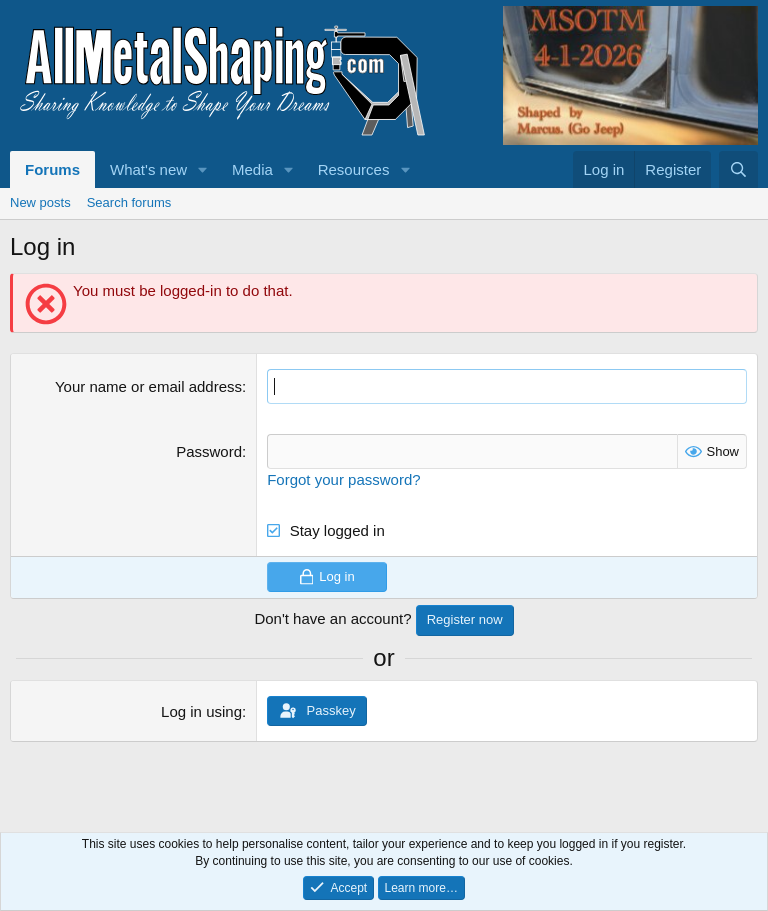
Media (252, 169)
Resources (354, 169)
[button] (203, 169)
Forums (52, 169)
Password (209, 451)
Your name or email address (148, 386)
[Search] (738, 169)
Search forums (129, 202)
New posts (40, 202)
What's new (148, 169)
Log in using (201, 711)
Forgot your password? (343, 479)
